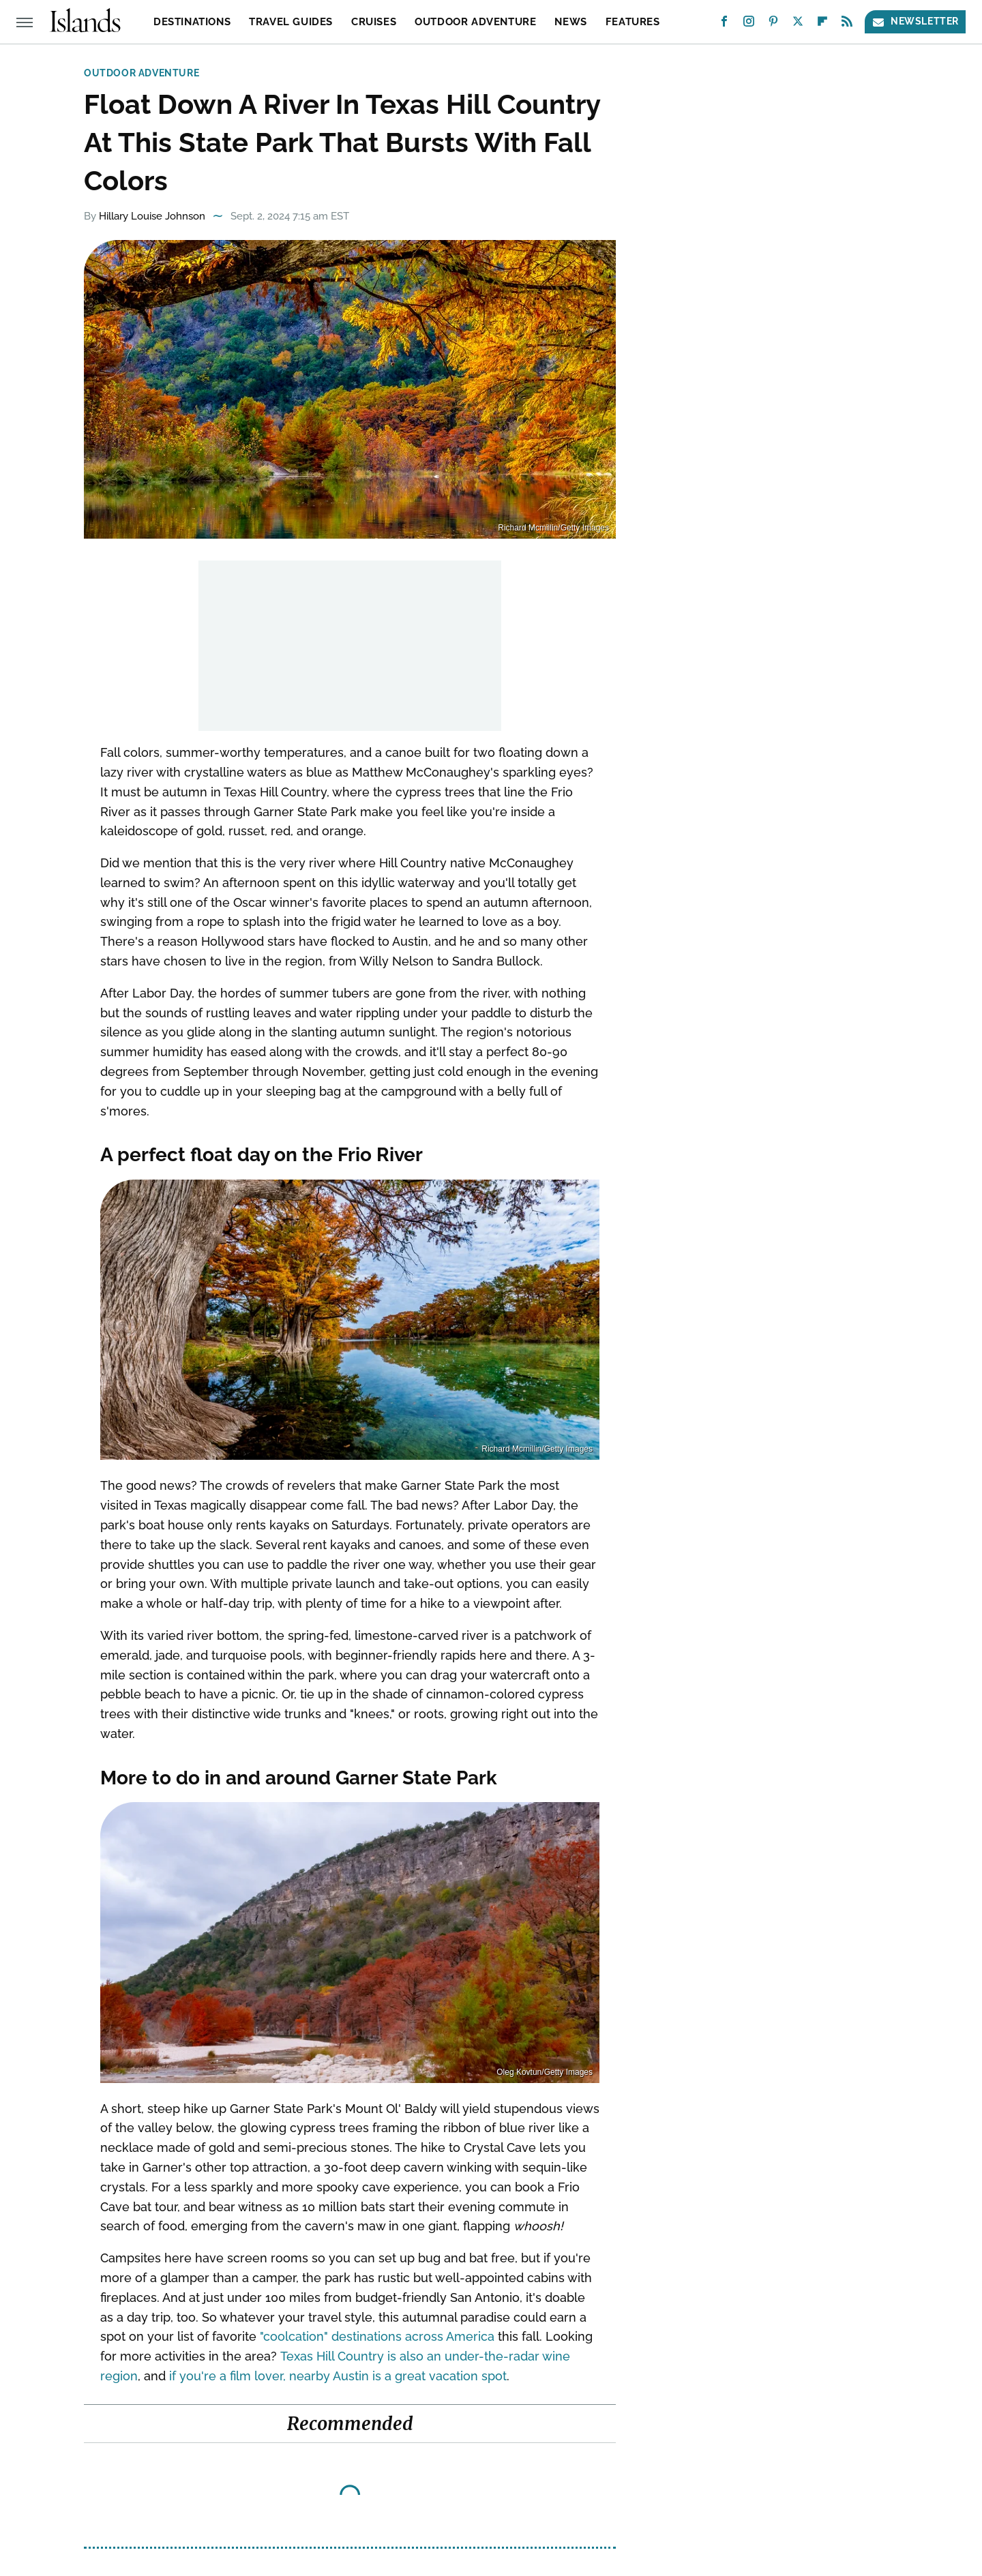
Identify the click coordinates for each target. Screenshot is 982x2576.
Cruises (373, 22)
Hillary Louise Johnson (152, 216)
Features (633, 22)
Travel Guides (291, 22)
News (570, 22)
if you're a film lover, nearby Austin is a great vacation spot (338, 2376)
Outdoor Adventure (475, 22)
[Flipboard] (822, 24)
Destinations (191, 22)
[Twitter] (798, 24)
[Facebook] (724, 24)
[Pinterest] (773, 24)
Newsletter (915, 21)
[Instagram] (749, 24)
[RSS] (847, 24)
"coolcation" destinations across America (377, 2336)
